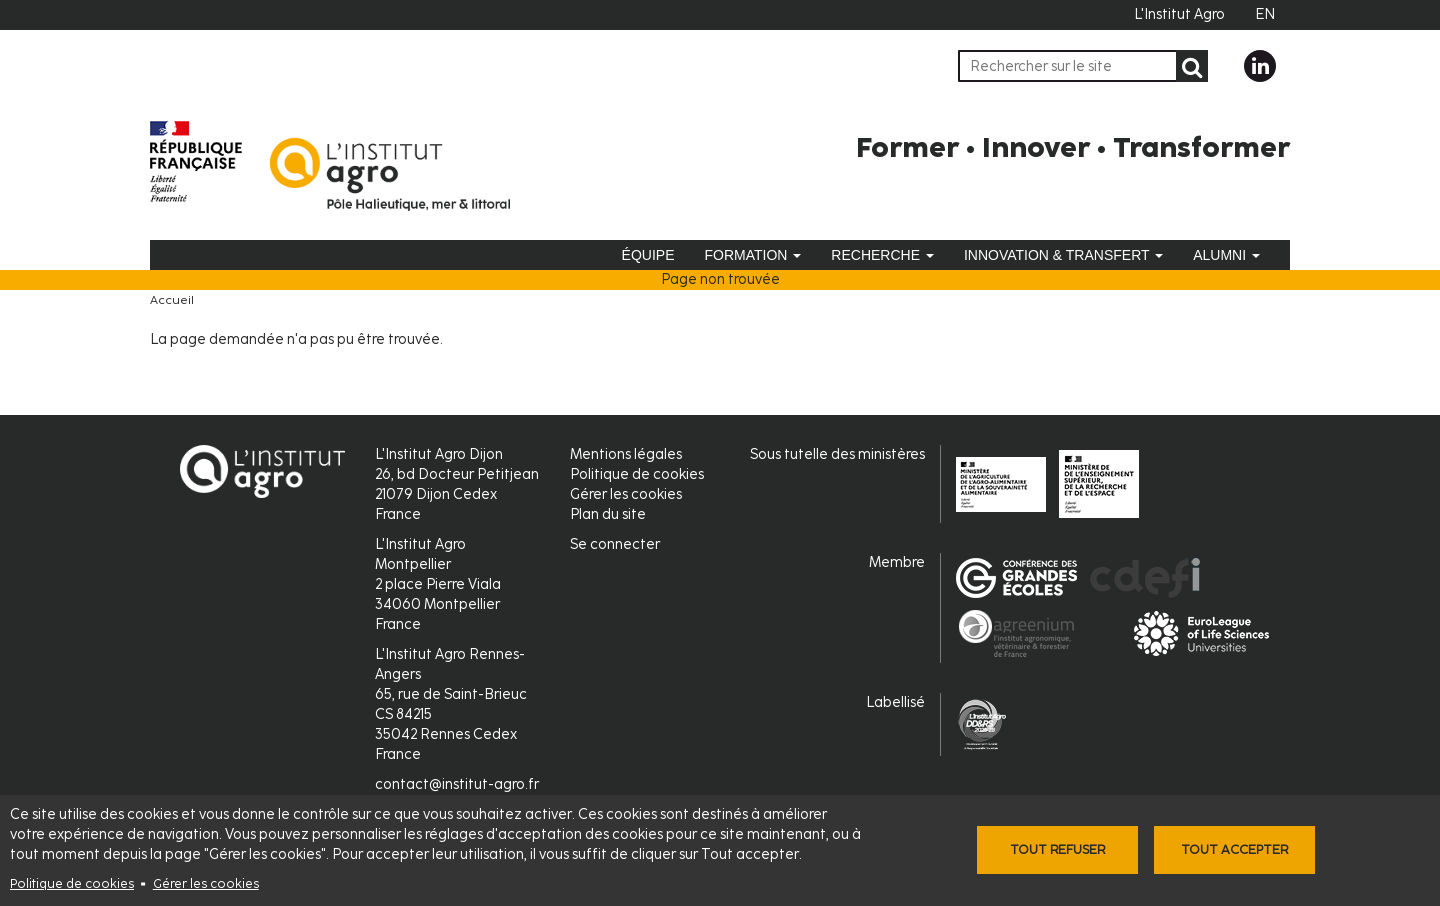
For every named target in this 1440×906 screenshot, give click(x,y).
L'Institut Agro (1179, 14)
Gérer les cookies (206, 883)
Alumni (1226, 255)
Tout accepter (1234, 849)
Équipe (648, 255)
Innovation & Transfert (1063, 255)
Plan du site (608, 514)
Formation (752, 255)
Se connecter (615, 544)
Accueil (172, 300)
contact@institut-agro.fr (457, 784)
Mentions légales (626, 454)
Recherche (882, 255)
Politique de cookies (72, 883)
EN (1265, 14)
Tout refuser (1057, 849)
